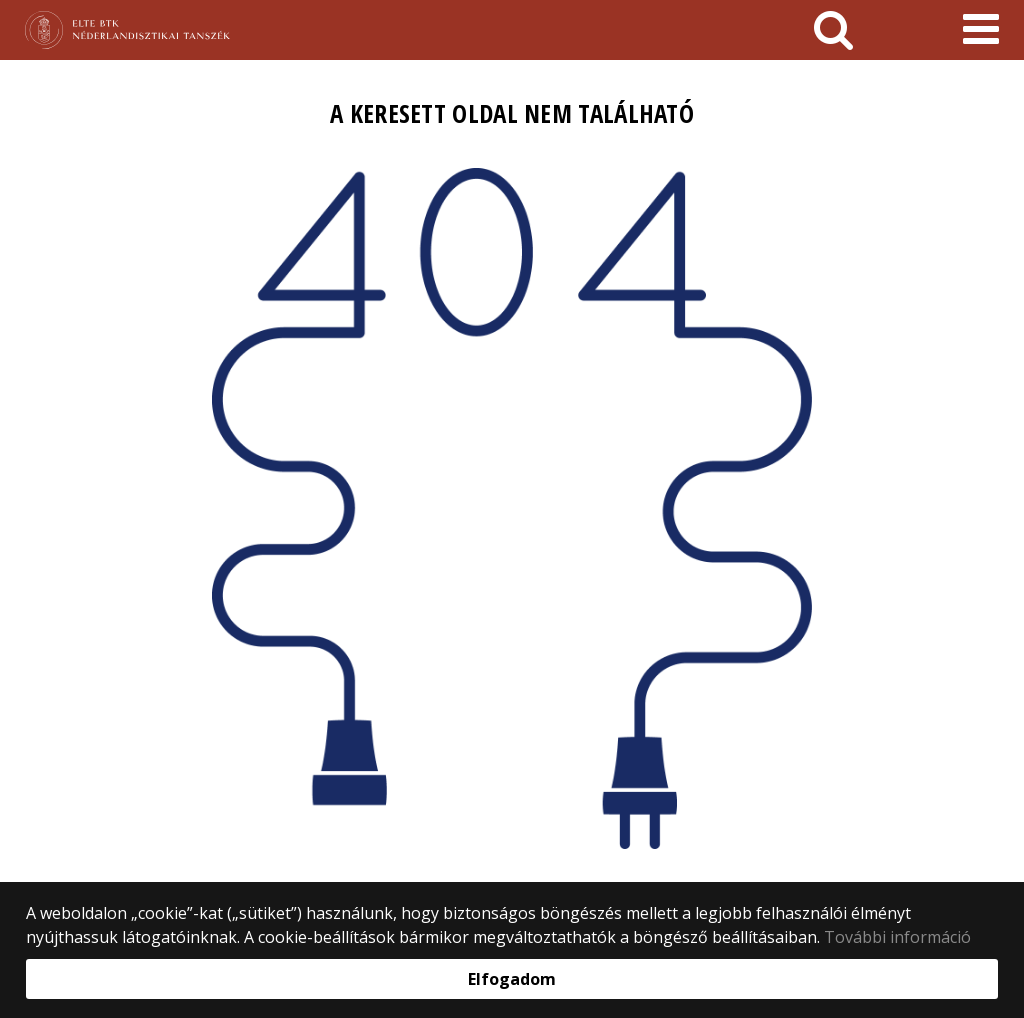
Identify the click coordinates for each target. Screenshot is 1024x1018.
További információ (897, 937)
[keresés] (833, 30)
